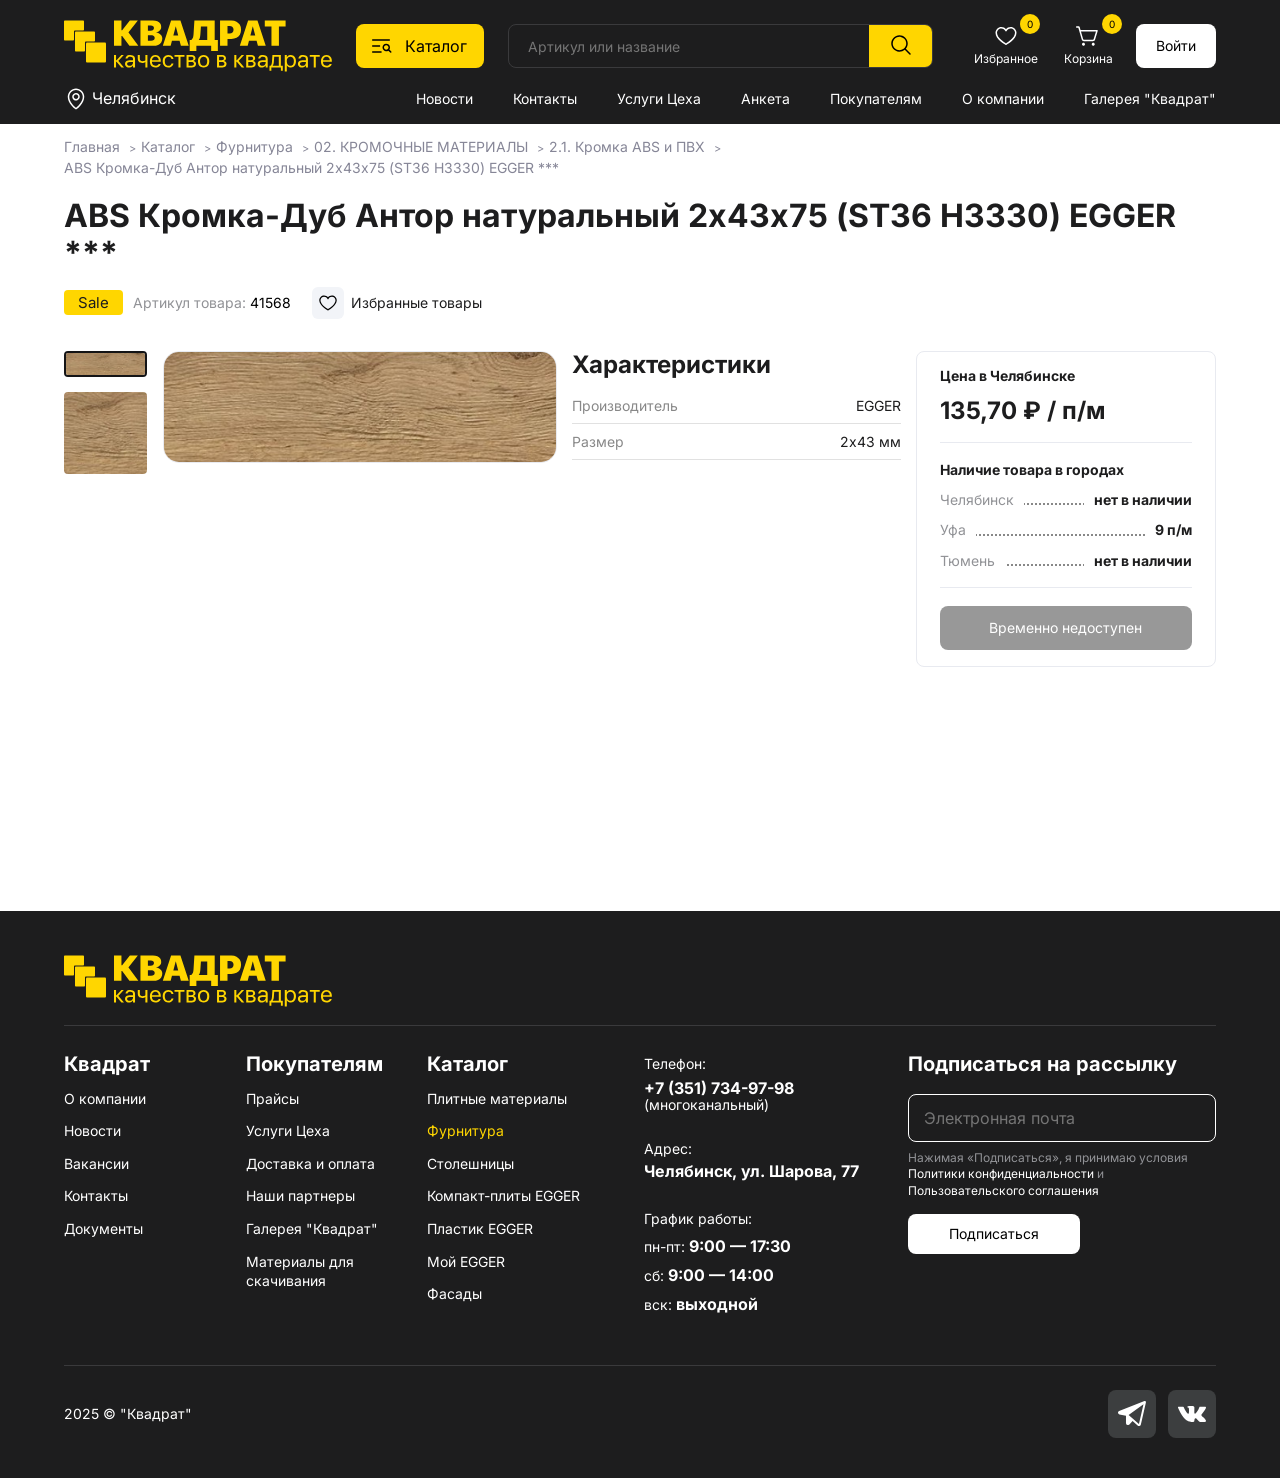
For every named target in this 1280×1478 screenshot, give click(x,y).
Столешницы (470, 1163)
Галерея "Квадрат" (1150, 98)
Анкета (765, 98)
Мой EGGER (466, 1261)
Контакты (545, 98)
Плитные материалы (497, 1098)
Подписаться (994, 1233)
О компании (1003, 98)
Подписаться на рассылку (1042, 1064)
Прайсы (272, 1098)
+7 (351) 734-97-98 (719, 1088)
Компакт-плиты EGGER (503, 1195)
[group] (360, 602)
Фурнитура (465, 1130)
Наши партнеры (300, 1195)
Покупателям (876, 98)
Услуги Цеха (659, 98)
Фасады (454, 1293)
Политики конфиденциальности (1001, 1173)
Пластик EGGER (480, 1228)
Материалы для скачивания (300, 1271)
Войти (1176, 45)
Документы (103, 1228)
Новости (444, 98)
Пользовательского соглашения (1003, 1190)
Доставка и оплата (310, 1163)
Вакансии (96, 1163)
